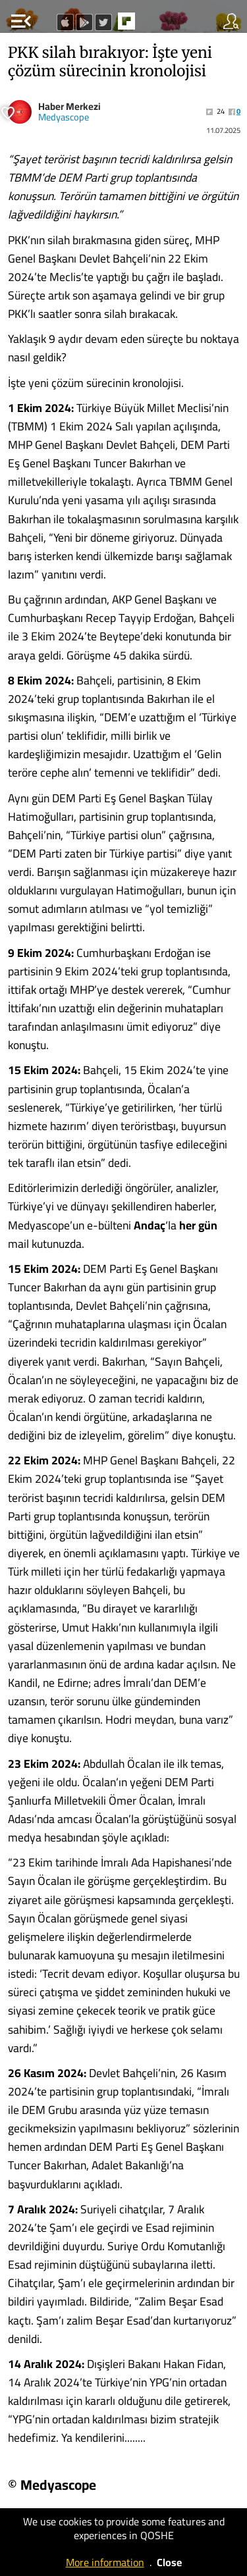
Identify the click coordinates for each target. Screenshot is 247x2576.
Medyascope (63, 117)
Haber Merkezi (69, 106)
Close (169, 2562)
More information (105, 2562)
